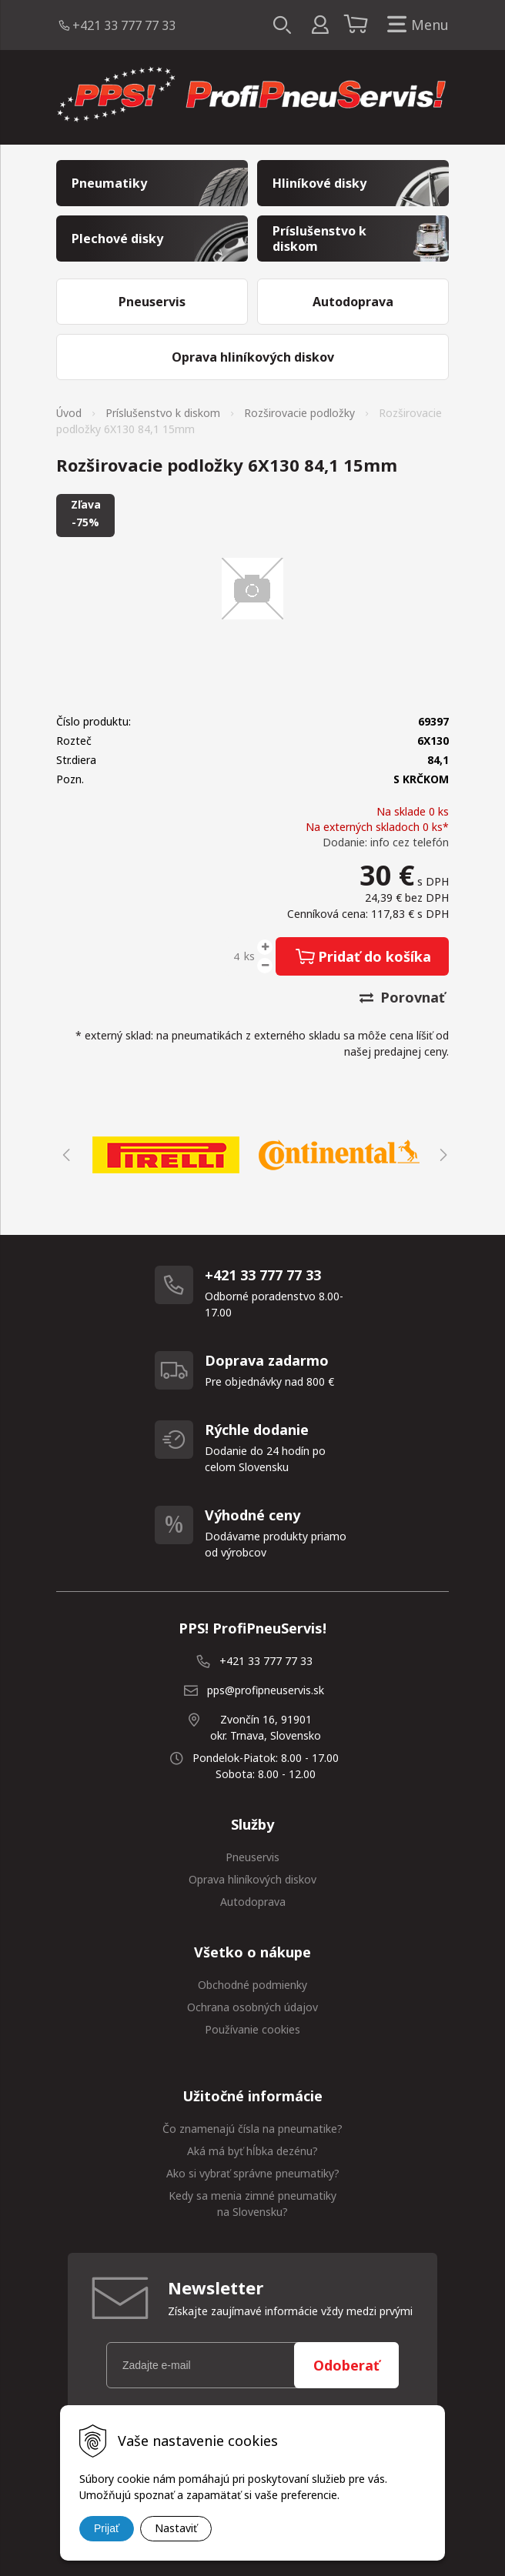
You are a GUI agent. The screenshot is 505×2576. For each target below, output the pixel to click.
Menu (415, 25)
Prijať (106, 2528)
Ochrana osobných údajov (252, 2007)
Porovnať (402, 997)
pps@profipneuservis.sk (265, 1690)
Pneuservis (252, 1857)
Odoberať (346, 2365)
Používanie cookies (252, 2029)
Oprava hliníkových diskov (252, 1879)
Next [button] (441, 1155)
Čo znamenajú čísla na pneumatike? (252, 2128)
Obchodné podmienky (252, 1984)
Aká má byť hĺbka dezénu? (252, 2151)
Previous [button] (64, 1155)
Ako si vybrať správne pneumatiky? (252, 2173)
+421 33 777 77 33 (124, 25)
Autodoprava (253, 1901)
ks (249, 956)
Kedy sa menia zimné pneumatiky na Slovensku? (252, 2203)
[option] (165, 1154)
